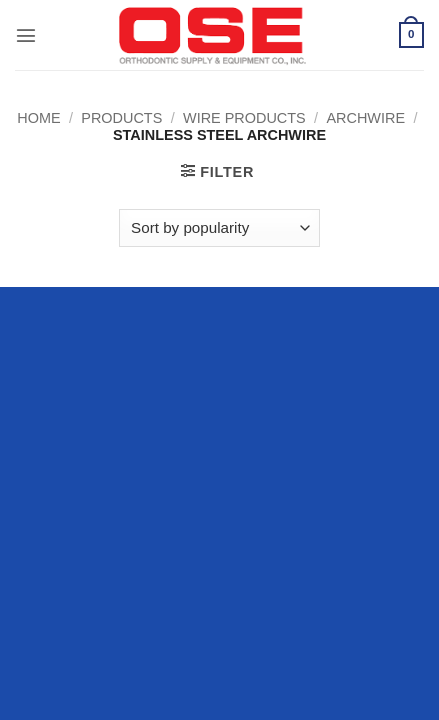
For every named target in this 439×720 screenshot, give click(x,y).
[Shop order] (220, 228)
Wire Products (244, 118)
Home (38, 118)
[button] (26, 35)
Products (121, 118)
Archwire (365, 118)
